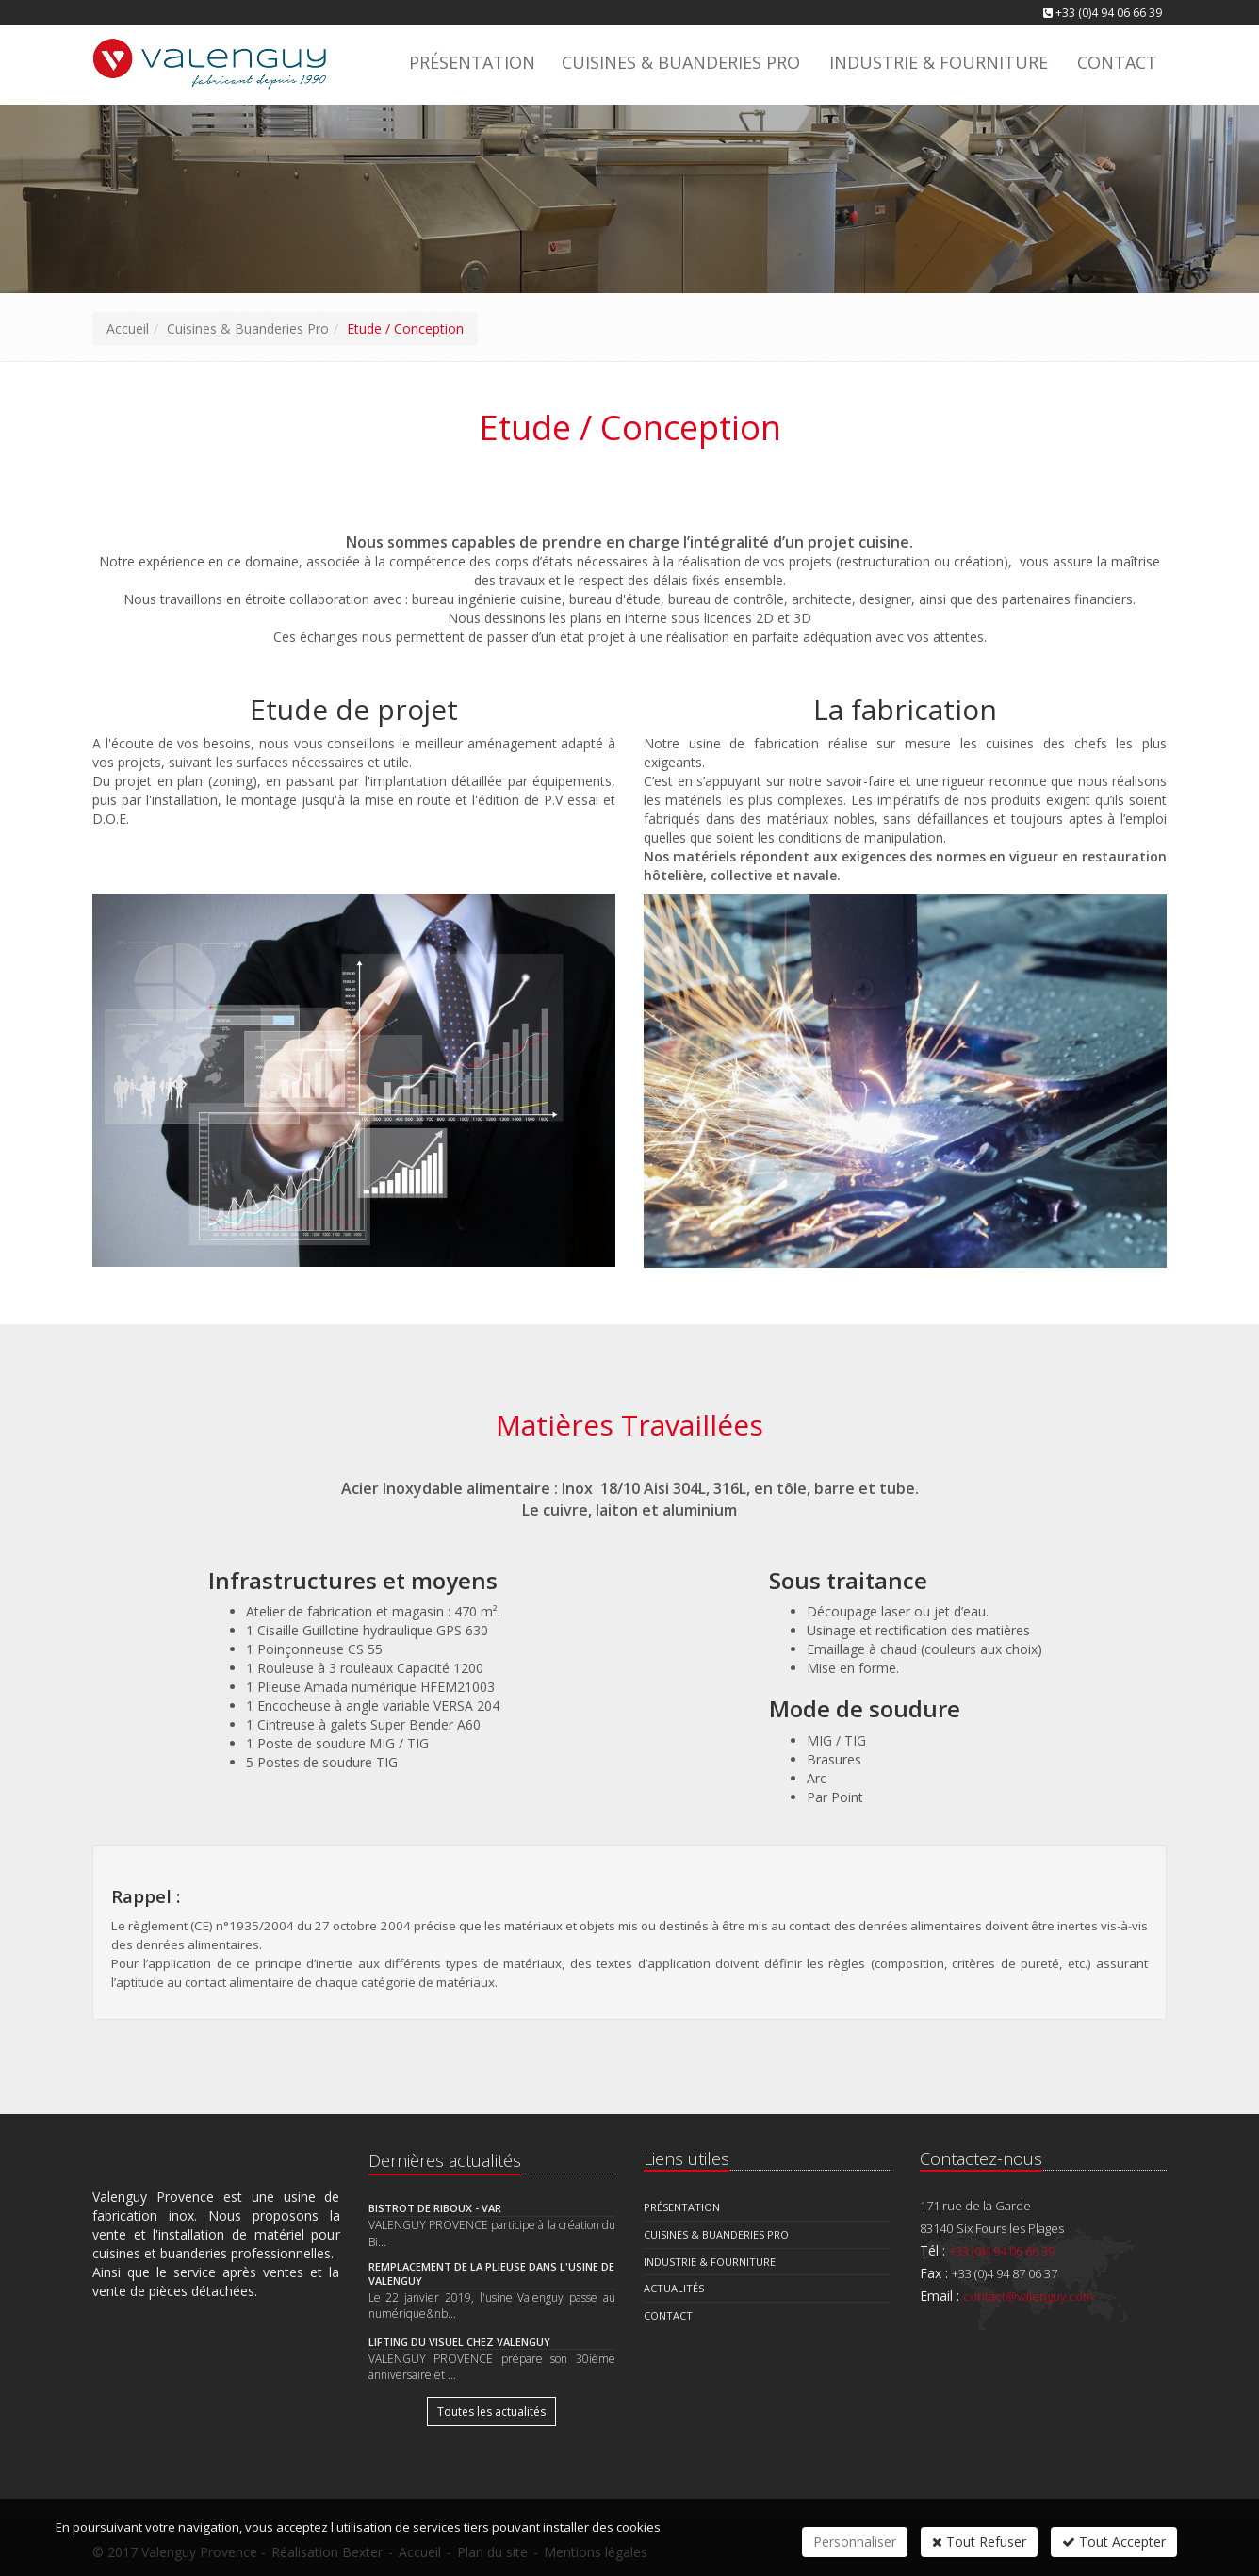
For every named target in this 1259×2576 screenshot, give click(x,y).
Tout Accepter (1114, 2542)
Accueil (127, 328)
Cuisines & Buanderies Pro (681, 62)
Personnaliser (854, 2542)
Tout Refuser (979, 2542)
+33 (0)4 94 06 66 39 (1108, 13)
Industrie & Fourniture (938, 62)
